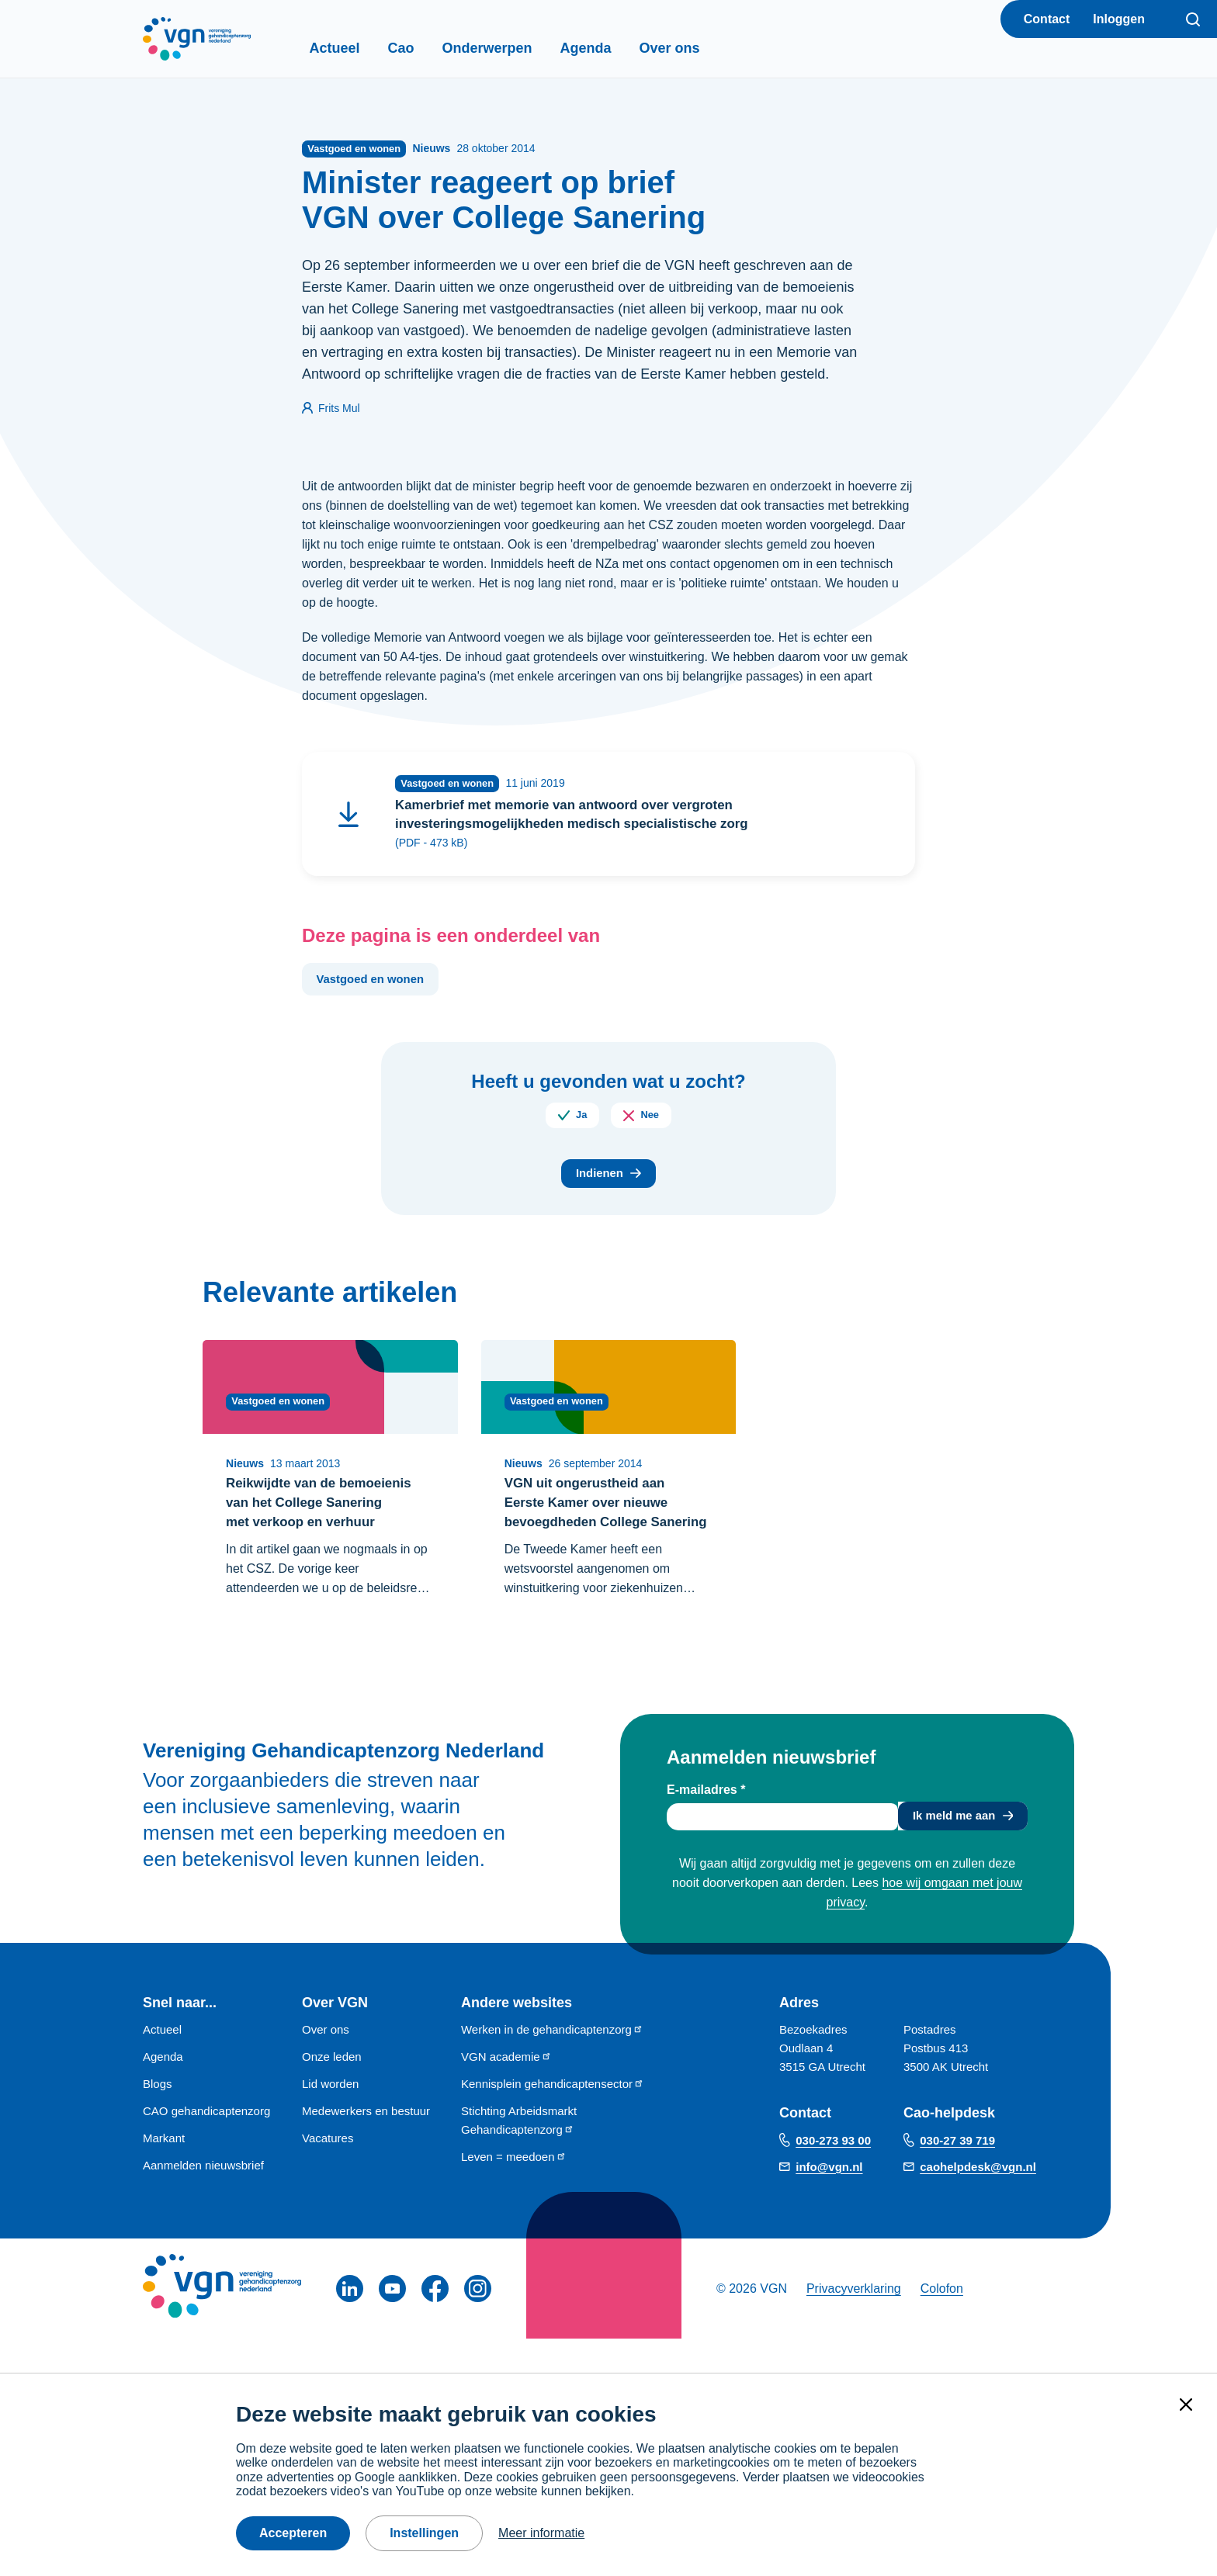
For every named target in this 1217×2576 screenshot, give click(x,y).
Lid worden (330, 2118)
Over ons (696, 48)
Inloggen (1119, 19)
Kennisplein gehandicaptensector (552, 2118)
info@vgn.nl (829, 2200)
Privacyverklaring (853, 2322)
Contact (1047, 19)
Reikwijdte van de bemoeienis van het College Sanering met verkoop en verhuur (325, 1514)
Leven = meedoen (514, 2191)
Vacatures (327, 2173)
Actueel (361, 48)
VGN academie (506, 2091)
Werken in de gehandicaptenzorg (552, 2064)
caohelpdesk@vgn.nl (978, 2200)
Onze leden (332, 2091)
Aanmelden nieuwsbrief (203, 2200)
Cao (427, 48)
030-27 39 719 (957, 2174)
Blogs (157, 2118)
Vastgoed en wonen (375, 985)
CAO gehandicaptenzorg (206, 2145)
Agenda (612, 48)
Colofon (942, 2322)
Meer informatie (541, 2533)
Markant (164, 2173)
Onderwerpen (514, 48)
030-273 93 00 (833, 2174)
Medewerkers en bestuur (366, 2145)
